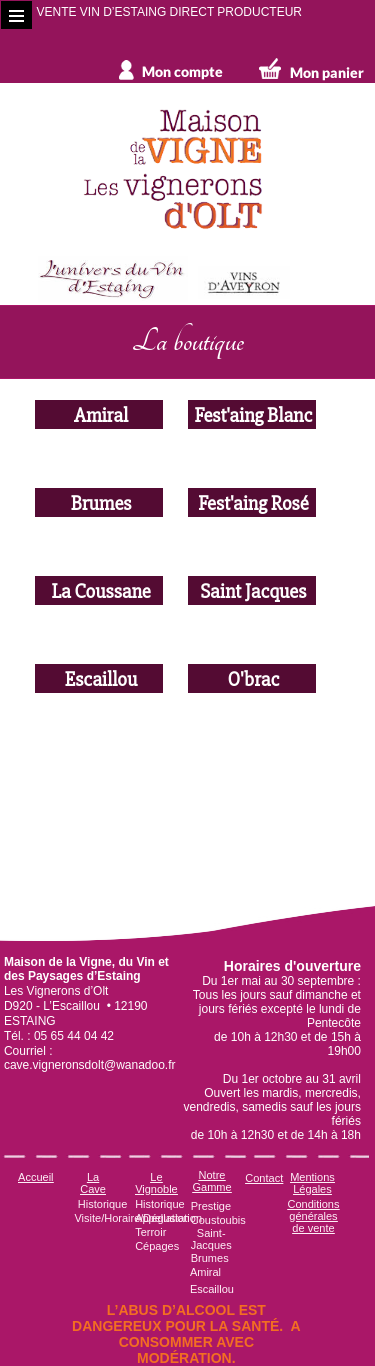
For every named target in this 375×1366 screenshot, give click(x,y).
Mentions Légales (312, 1183)
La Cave (93, 1183)
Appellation (162, 1218)
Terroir (150, 1232)
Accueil (35, 1177)
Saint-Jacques (211, 1239)
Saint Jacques (252, 590)
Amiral (99, 414)
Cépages (157, 1246)
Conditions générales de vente (313, 1216)
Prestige (211, 1206)
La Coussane (99, 590)
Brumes (99, 502)
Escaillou (99, 678)
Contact (264, 1178)
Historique (103, 1204)
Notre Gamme (211, 1181)
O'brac (252, 678)
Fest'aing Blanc (251, 414)
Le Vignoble (156, 1183)
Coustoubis (218, 1220)
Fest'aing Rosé (252, 502)
